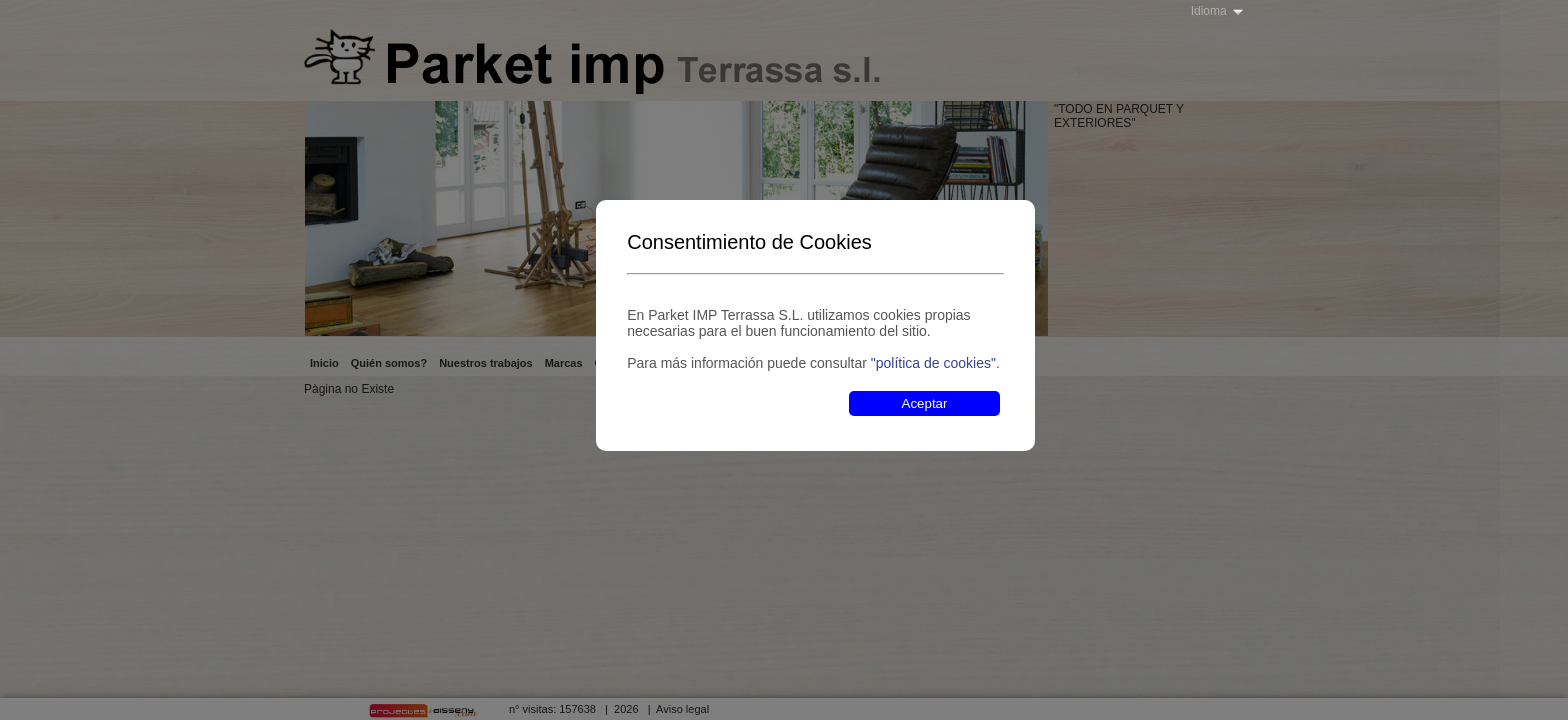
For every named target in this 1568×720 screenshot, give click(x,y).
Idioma (1209, 11)
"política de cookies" (933, 363)
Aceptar (925, 403)
